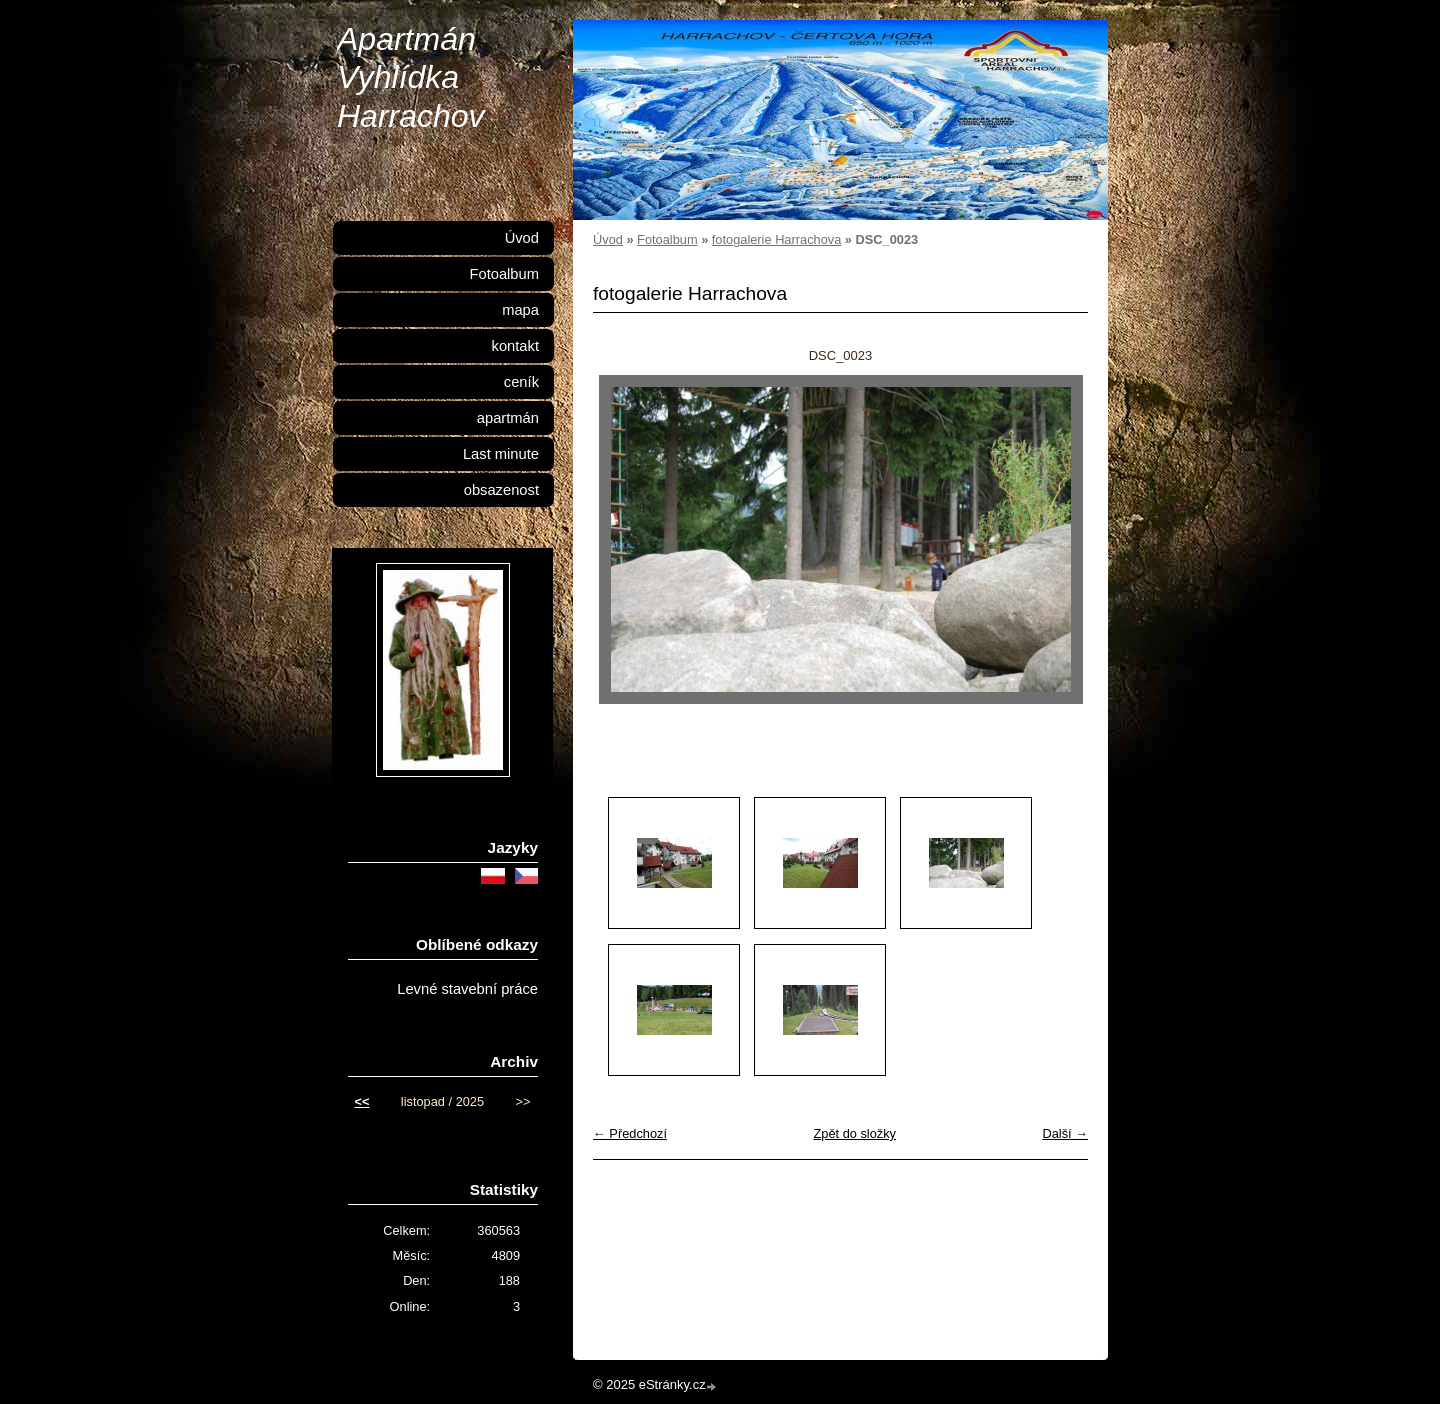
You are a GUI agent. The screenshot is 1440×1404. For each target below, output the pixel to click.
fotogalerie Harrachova (776, 239)
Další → (1065, 1133)
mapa (520, 310)
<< (362, 1101)
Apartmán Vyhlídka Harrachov (411, 77)
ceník (521, 382)
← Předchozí (630, 1133)
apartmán (508, 418)
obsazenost (501, 490)
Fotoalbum (667, 239)
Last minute (501, 454)
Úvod (608, 239)
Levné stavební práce (467, 989)
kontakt (515, 346)
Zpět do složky (854, 1133)
